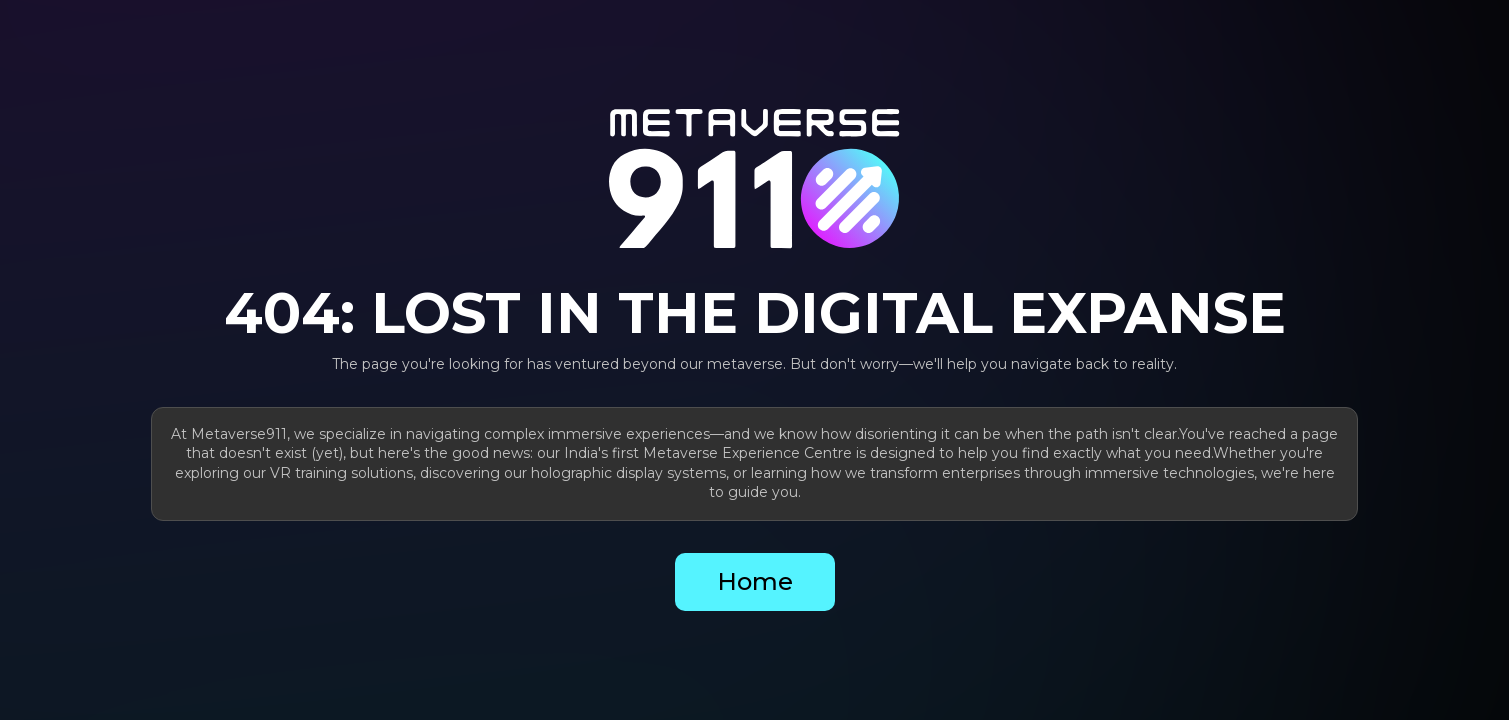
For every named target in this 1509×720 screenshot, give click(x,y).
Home (755, 581)
